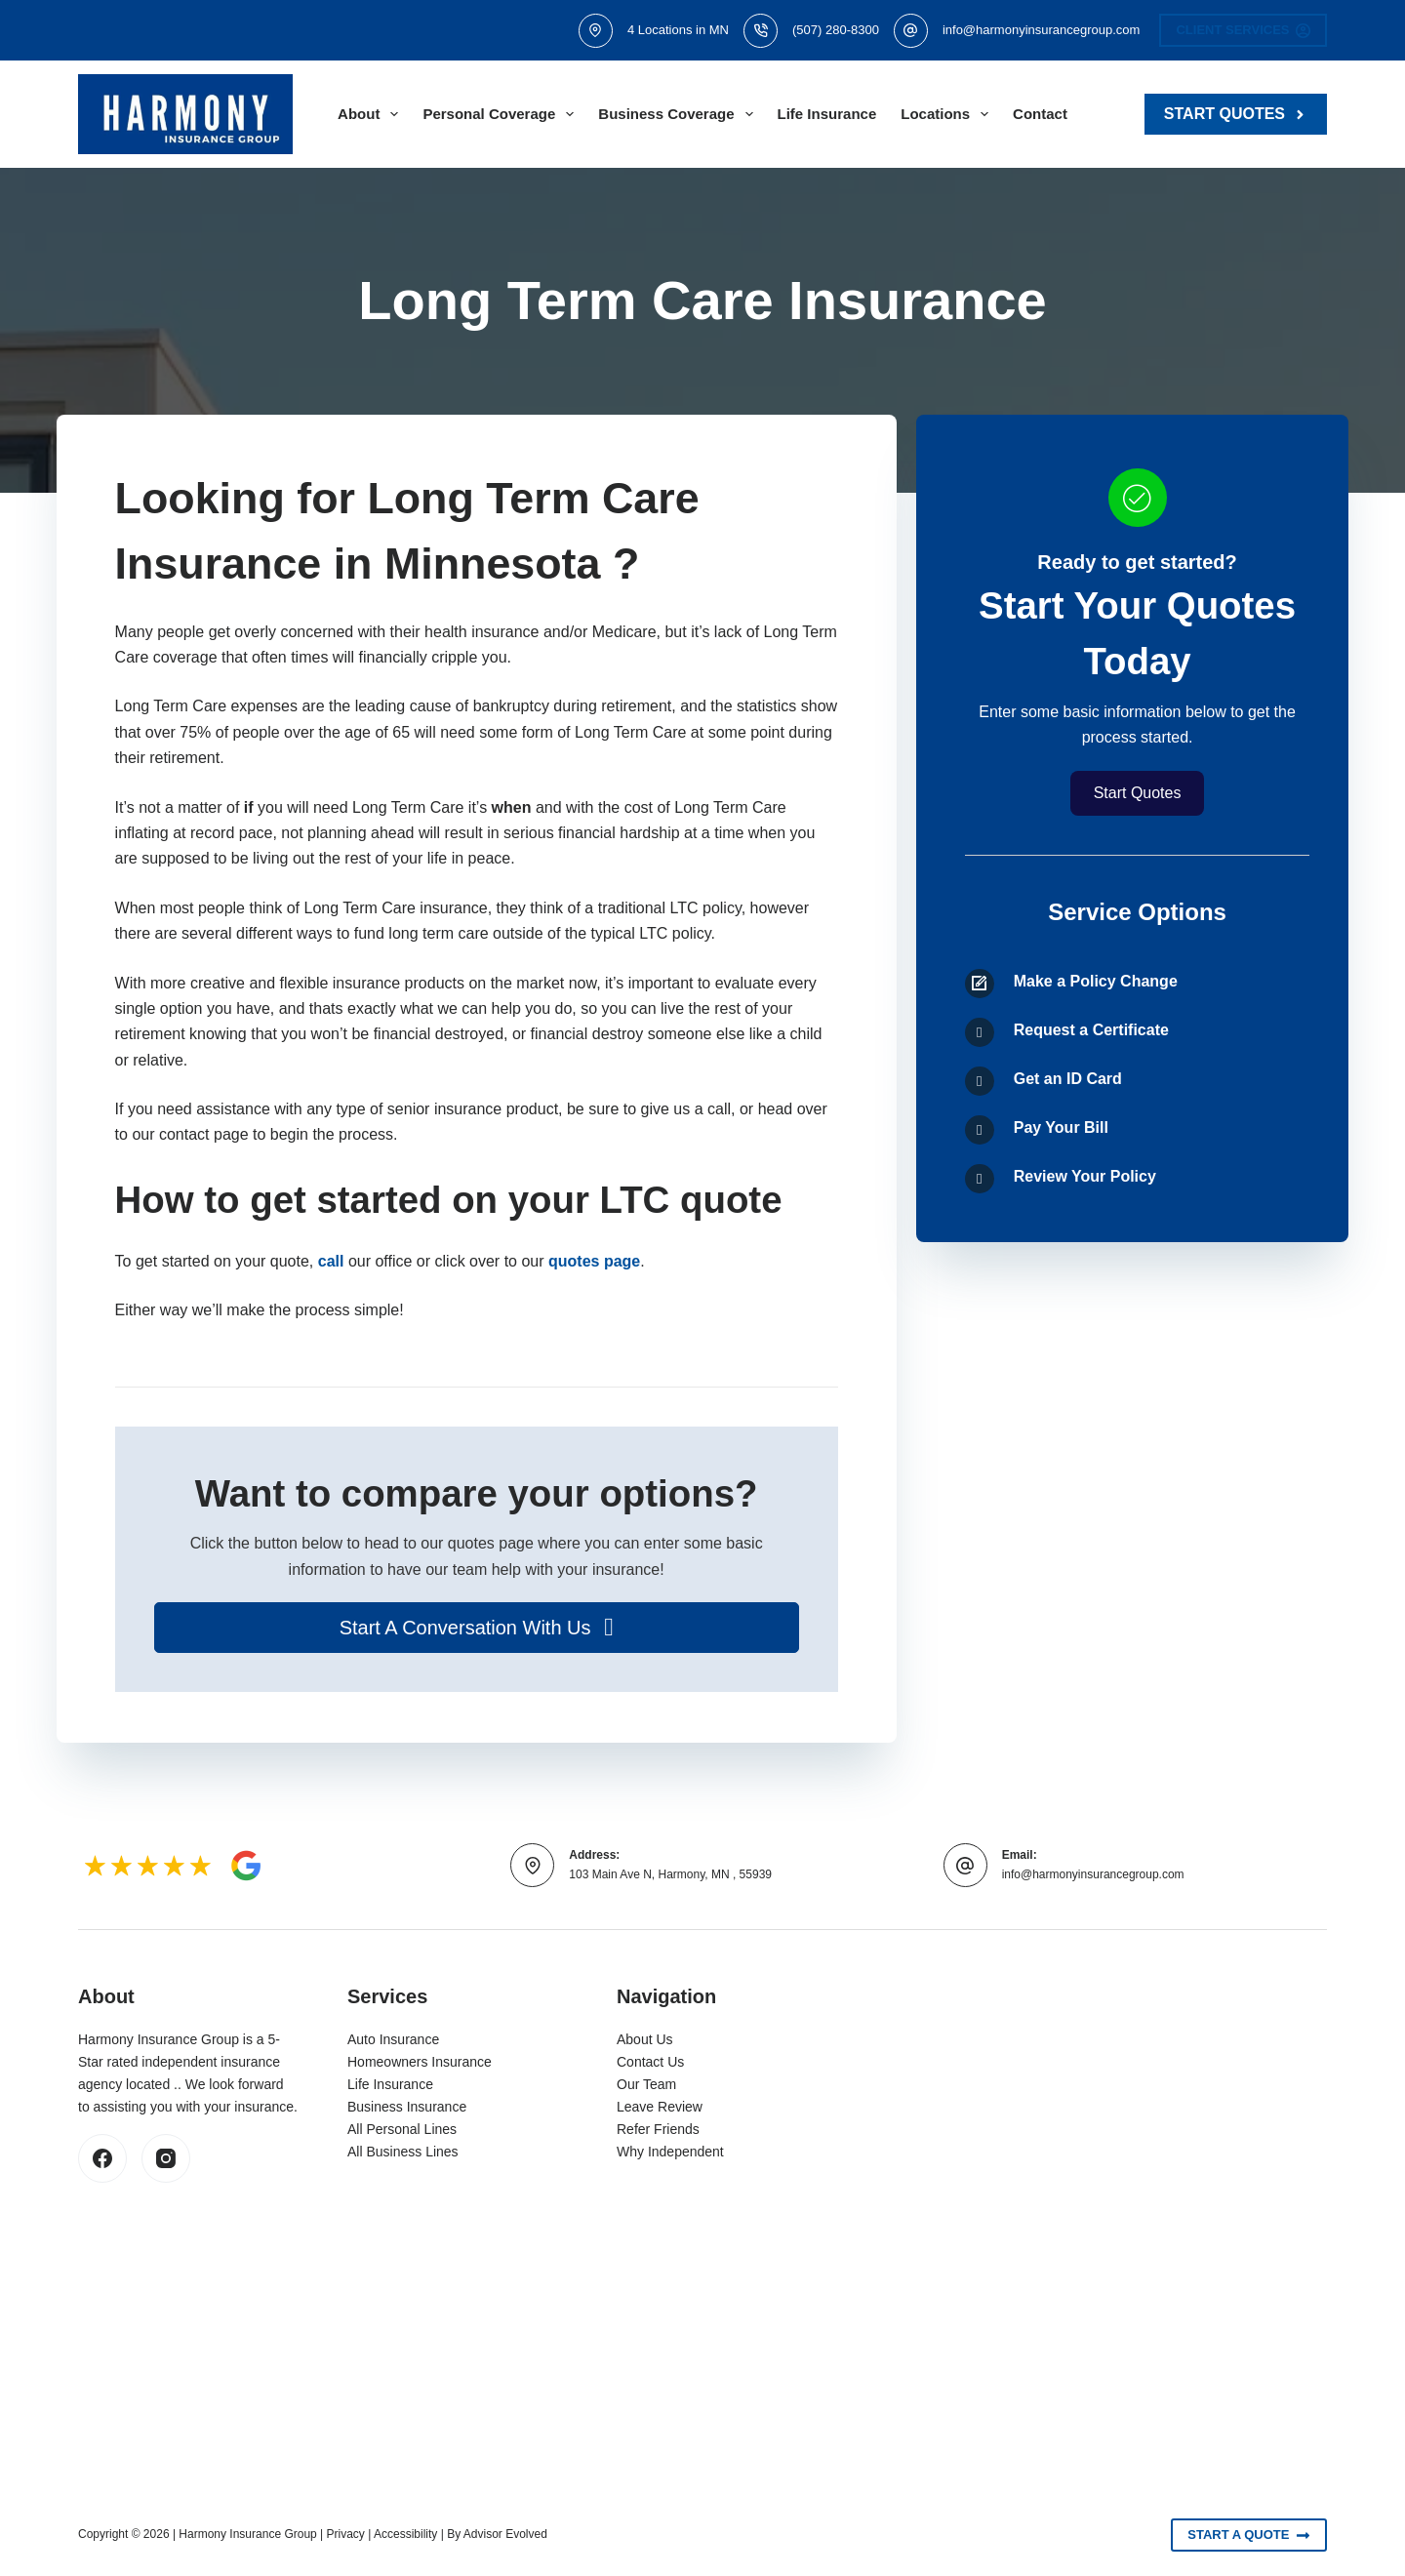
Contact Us (650, 2062)
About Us (645, 2039)
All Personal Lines (402, 2129)
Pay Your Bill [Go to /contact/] (1061, 1127)
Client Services (1243, 30)
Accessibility (405, 2534)
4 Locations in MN (678, 29)
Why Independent (670, 2151)
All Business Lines (403, 2151)
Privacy (346, 2534)
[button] (476, 1627)
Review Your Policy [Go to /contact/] (1085, 1176)
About (372, 114)
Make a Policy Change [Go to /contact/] (1096, 981)
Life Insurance (827, 113)
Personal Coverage (502, 114)
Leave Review (659, 2106)
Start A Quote (1248, 2535)
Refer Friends (658, 2129)
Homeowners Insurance (419, 2062)
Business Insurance (406, 2106)
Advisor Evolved (505, 2534)
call (331, 1261)
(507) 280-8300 (835, 29)
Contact (1040, 113)
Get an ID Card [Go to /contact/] (1068, 1078)
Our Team (646, 2084)
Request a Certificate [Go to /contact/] (1091, 1030)
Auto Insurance (393, 2039)
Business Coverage (679, 114)
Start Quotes (1235, 113)
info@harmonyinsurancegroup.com (1042, 29)
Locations (948, 114)
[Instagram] (165, 2158)
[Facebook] (102, 2158)
